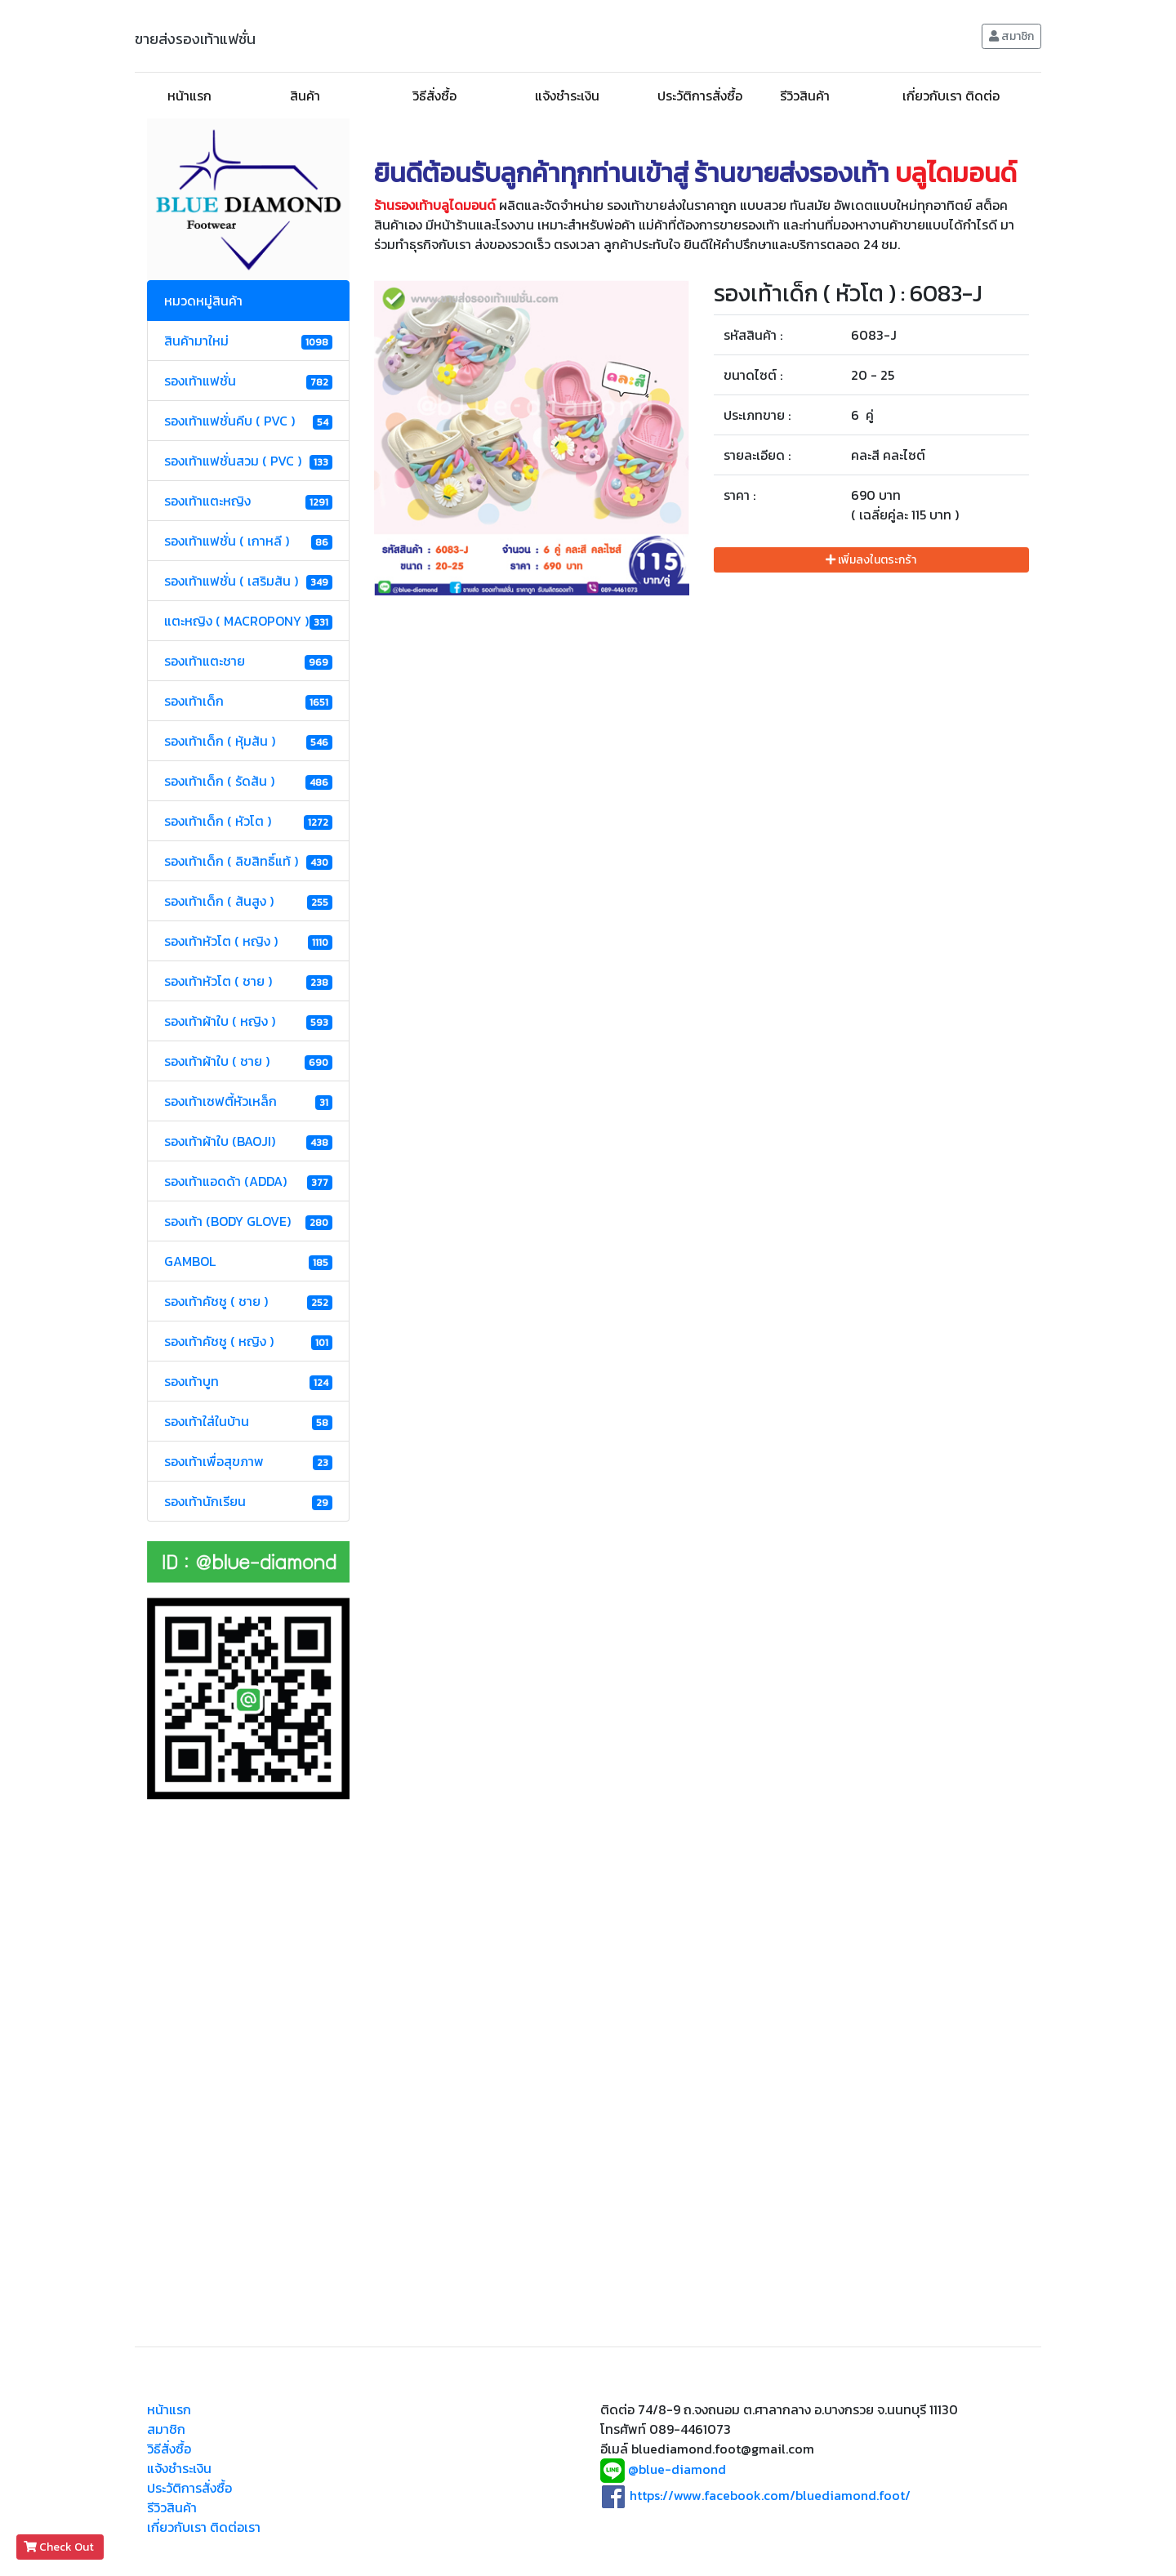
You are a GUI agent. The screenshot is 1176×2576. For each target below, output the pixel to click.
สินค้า (305, 95)
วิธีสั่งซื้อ (434, 95)
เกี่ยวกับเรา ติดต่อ (951, 95)
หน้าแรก (189, 95)
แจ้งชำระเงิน (567, 95)
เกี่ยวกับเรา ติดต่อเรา (204, 2527)
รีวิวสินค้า (805, 95)
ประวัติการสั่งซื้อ (699, 95)
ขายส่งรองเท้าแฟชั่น (195, 39)
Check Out (60, 2547)
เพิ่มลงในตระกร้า (871, 559)
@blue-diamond (677, 2470)
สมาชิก (1011, 36)
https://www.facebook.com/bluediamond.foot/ (770, 2495)
